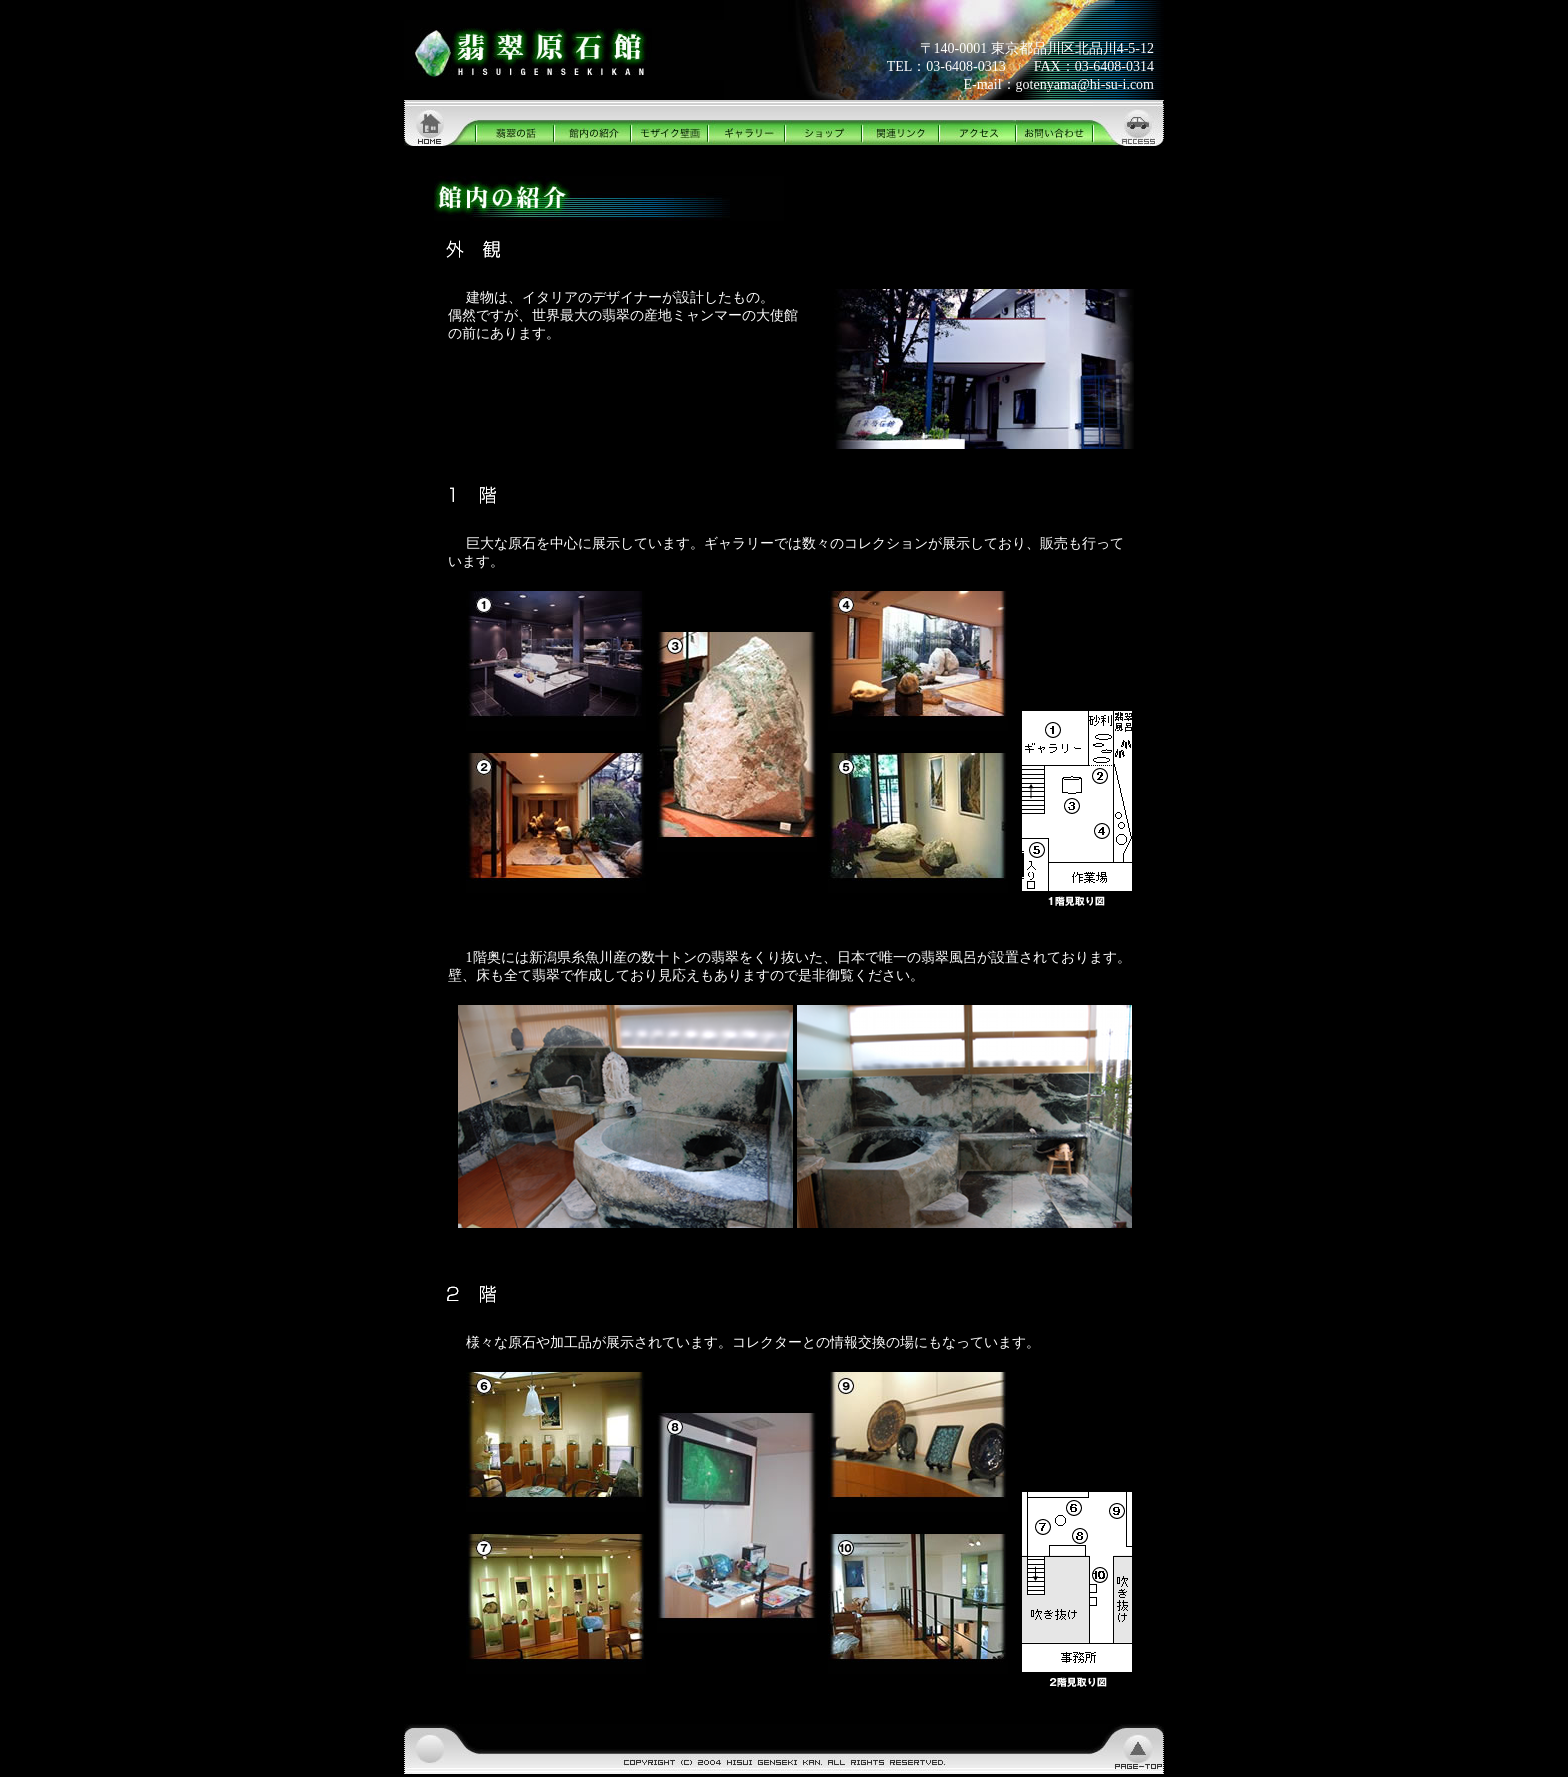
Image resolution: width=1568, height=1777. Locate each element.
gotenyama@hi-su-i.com (1085, 84)
